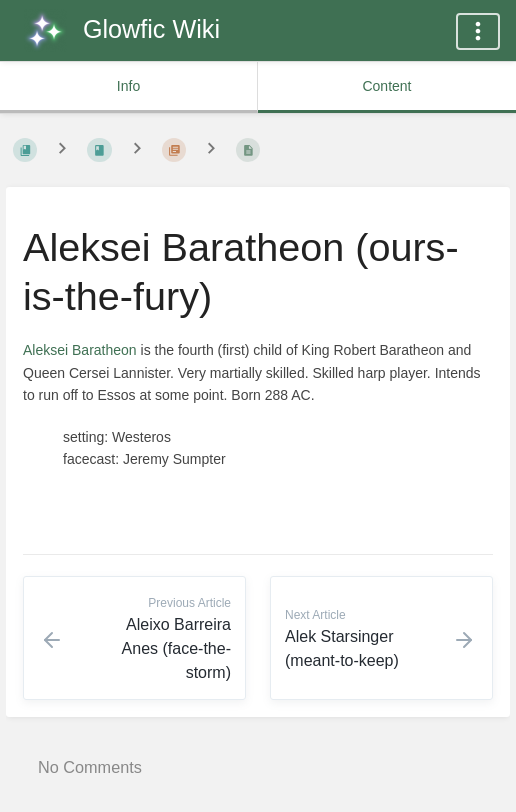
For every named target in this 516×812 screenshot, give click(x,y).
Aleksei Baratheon (80, 350)
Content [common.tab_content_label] (386, 86)
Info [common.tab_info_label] (128, 86)
